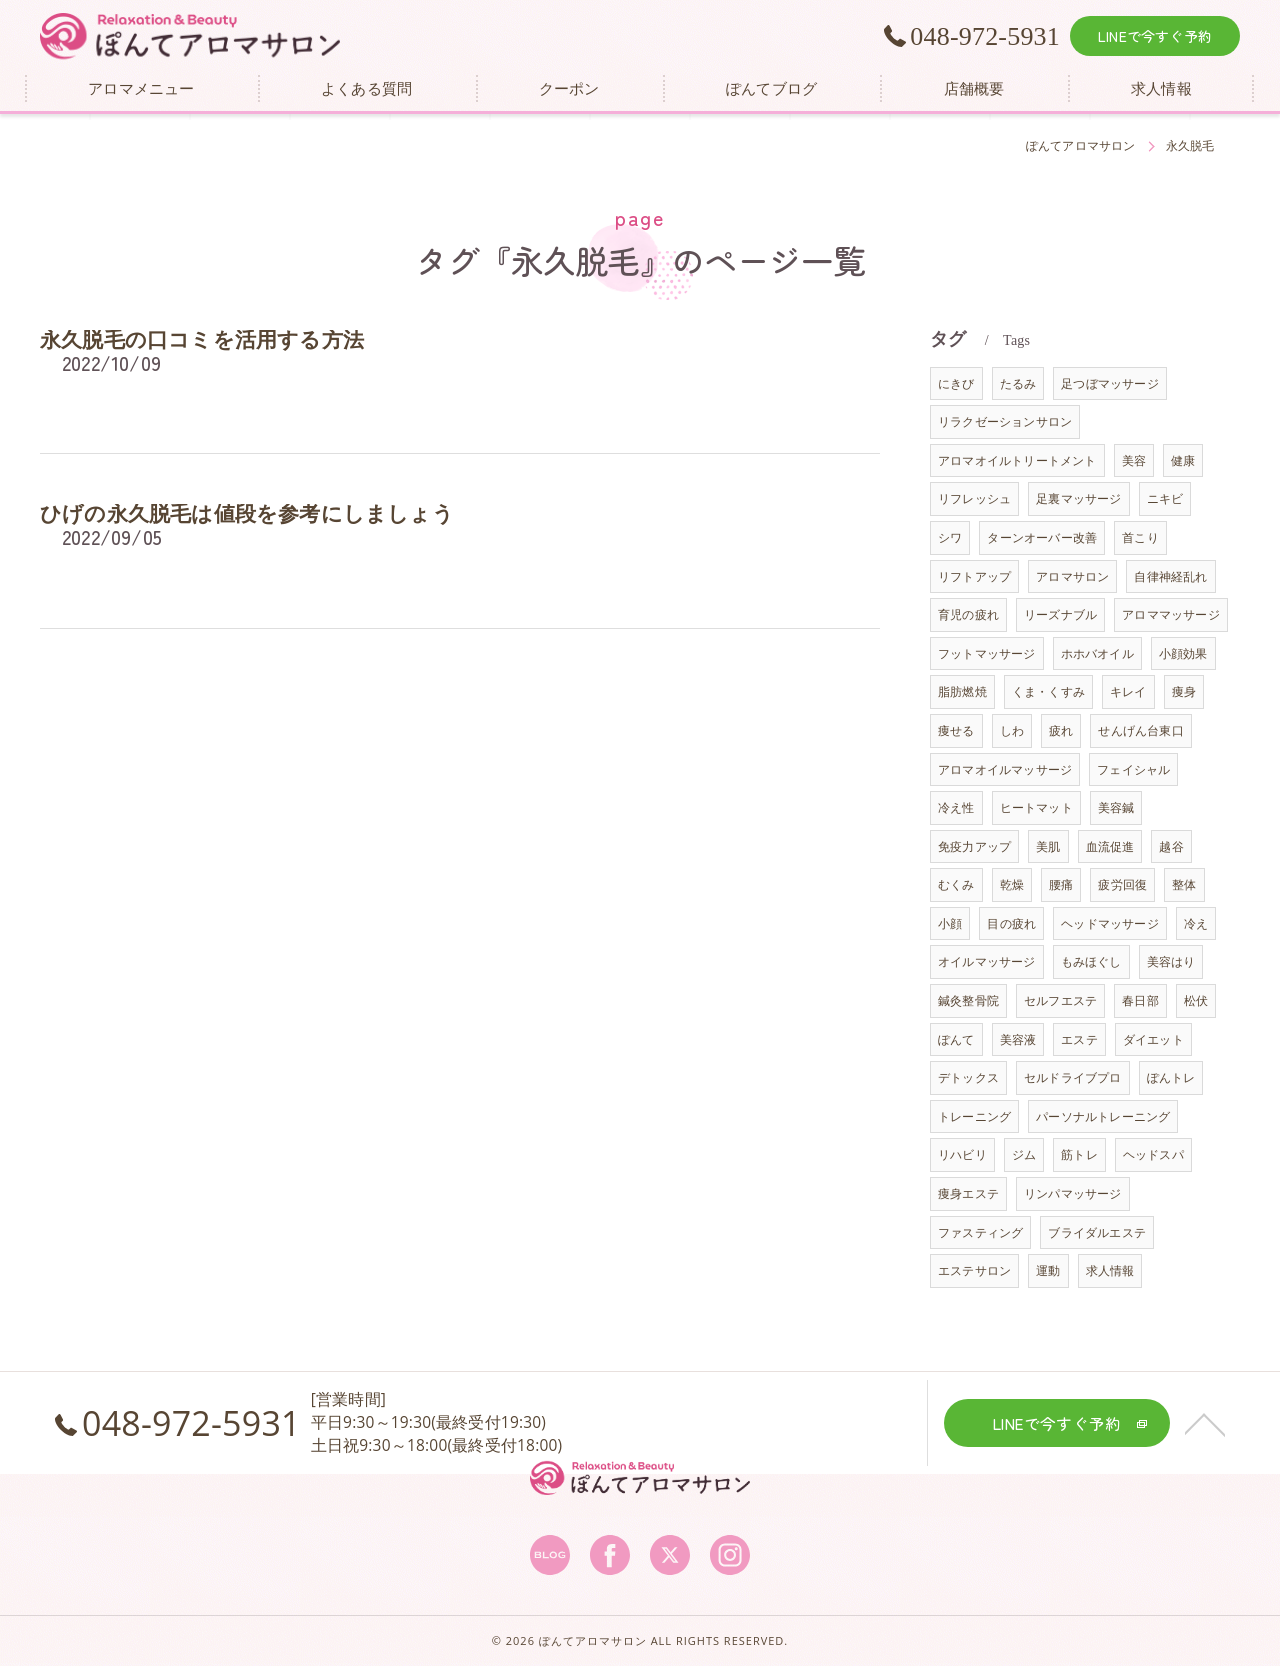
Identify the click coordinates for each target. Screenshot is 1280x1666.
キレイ (1128, 691)
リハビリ (962, 1154)
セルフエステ (1060, 1000)
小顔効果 (1183, 653)
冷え (1196, 923)
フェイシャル (1133, 769)
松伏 (1196, 1000)
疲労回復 (1122, 884)
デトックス (968, 1077)
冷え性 (956, 807)
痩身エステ (968, 1193)
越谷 (1171, 846)
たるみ (1018, 383)
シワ (950, 537)
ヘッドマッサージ (1110, 923)
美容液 (1018, 1039)
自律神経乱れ (1170, 576)
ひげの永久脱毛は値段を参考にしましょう (247, 514)
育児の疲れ (968, 614)
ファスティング (980, 1232)
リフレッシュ (974, 498)
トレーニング (974, 1116)
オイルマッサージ (987, 961)
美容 (1134, 460)
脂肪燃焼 (962, 691)
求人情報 (1110, 1270)
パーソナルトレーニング (1103, 1116)
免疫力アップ (974, 846)
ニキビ (1165, 498)
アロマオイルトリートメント (1017, 460)
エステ (1079, 1039)
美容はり (1171, 961)
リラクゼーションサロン (1005, 421)
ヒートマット (1036, 807)
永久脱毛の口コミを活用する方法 (202, 340)
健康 (1183, 460)
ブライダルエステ (1097, 1232)
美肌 (1048, 846)
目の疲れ (1011, 923)
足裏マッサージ (1078, 498)
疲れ (1061, 730)
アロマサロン (1072, 576)
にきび (956, 383)
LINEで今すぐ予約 (1155, 36)
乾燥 (1012, 884)
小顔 (950, 923)
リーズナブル (1060, 614)
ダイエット (1153, 1039)
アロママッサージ (1171, 614)
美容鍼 (1116, 807)
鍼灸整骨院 (968, 1000)
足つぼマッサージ (1110, 383)
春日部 (1140, 1000)
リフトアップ (974, 576)
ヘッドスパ (1153, 1154)
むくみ (956, 884)
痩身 (1184, 691)
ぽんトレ (1171, 1077)
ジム (1024, 1154)
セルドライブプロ (1073, 1077)
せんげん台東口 (1140, 730)
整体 (1184, 884)
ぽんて (956, 1039)
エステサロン (974, 1270)
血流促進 (1110, 846)
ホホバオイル (1097, 653)
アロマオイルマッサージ (1005, 769)
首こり (1140, 537)
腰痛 (1061, 884)
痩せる (956, 730)
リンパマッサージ (1073, 1193)
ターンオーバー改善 (1042, 537)
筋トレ (1079, 1154)
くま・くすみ (1048, 691)
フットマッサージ (987, 653)
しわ (1012, 730)
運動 (1048, 1270)
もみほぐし (1091, 961)
